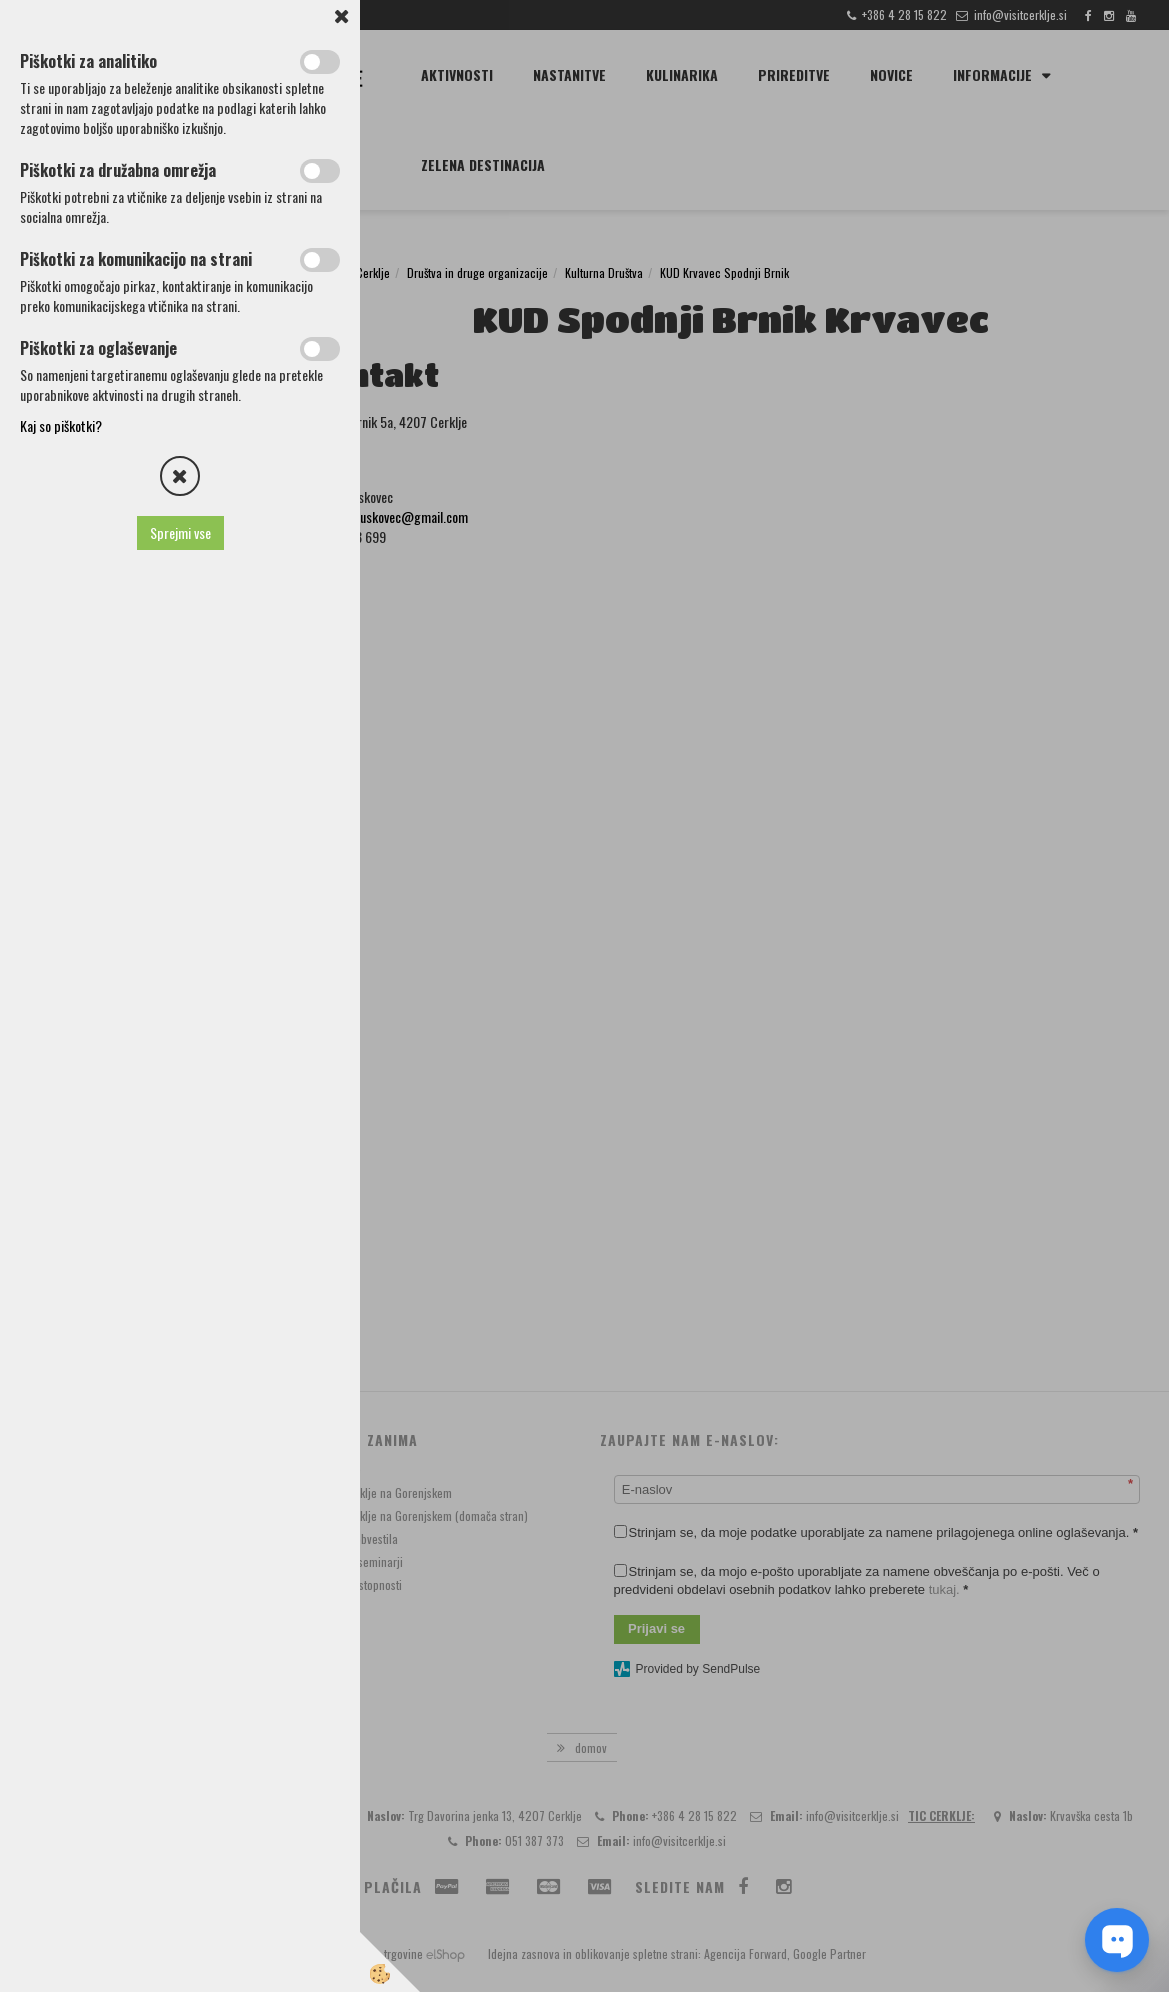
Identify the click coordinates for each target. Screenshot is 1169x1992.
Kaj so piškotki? (61, 425)
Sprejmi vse (180, 532)
